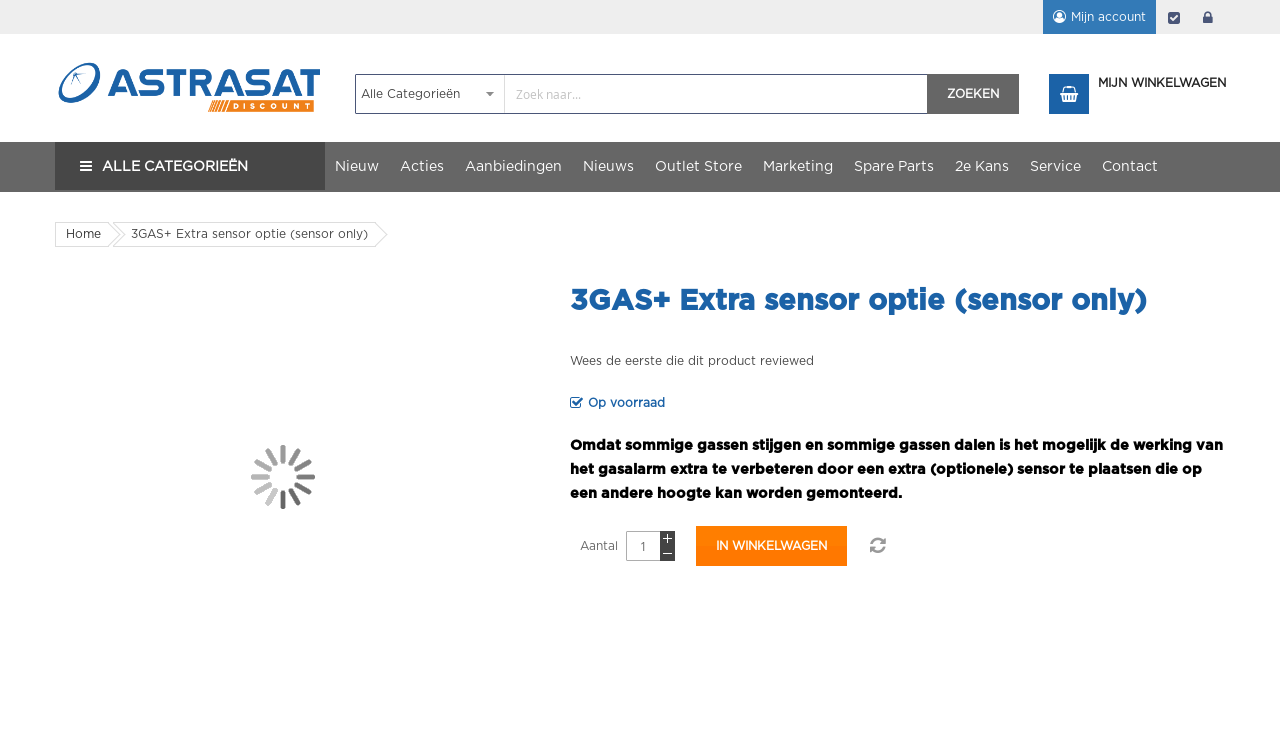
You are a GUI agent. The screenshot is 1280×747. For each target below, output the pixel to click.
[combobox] (641, 94)
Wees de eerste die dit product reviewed (692, 361)
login (1208, 17)
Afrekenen (1174, 17)
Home (83, 234)
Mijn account (1108, 17)
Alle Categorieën (175, 167)
